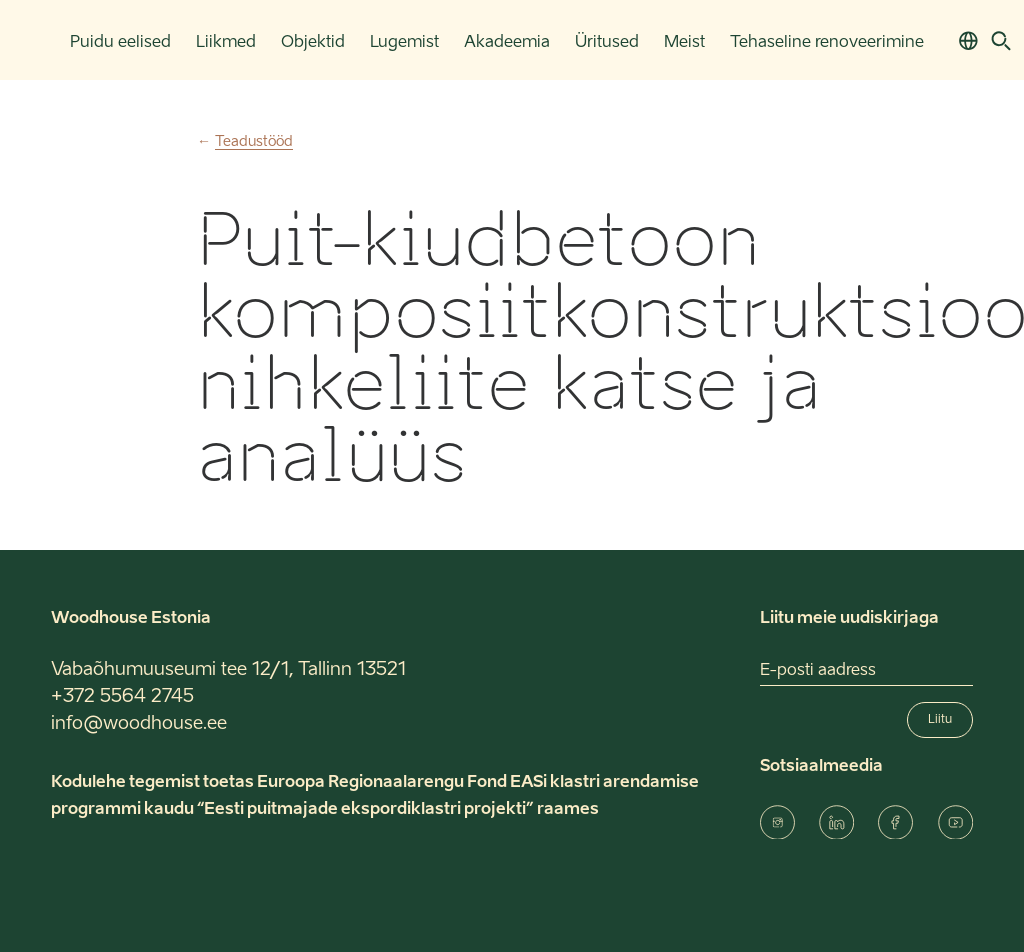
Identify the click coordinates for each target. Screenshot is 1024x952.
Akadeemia (507, 43)
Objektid (313, 43)
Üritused (607, 43)
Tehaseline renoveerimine (827, 43)
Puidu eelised (120, 43)
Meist (684, 43)
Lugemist (404, 43)
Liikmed (226, 43)
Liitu (940, 720)
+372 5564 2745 (122, 697)
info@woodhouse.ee (139, 724)
